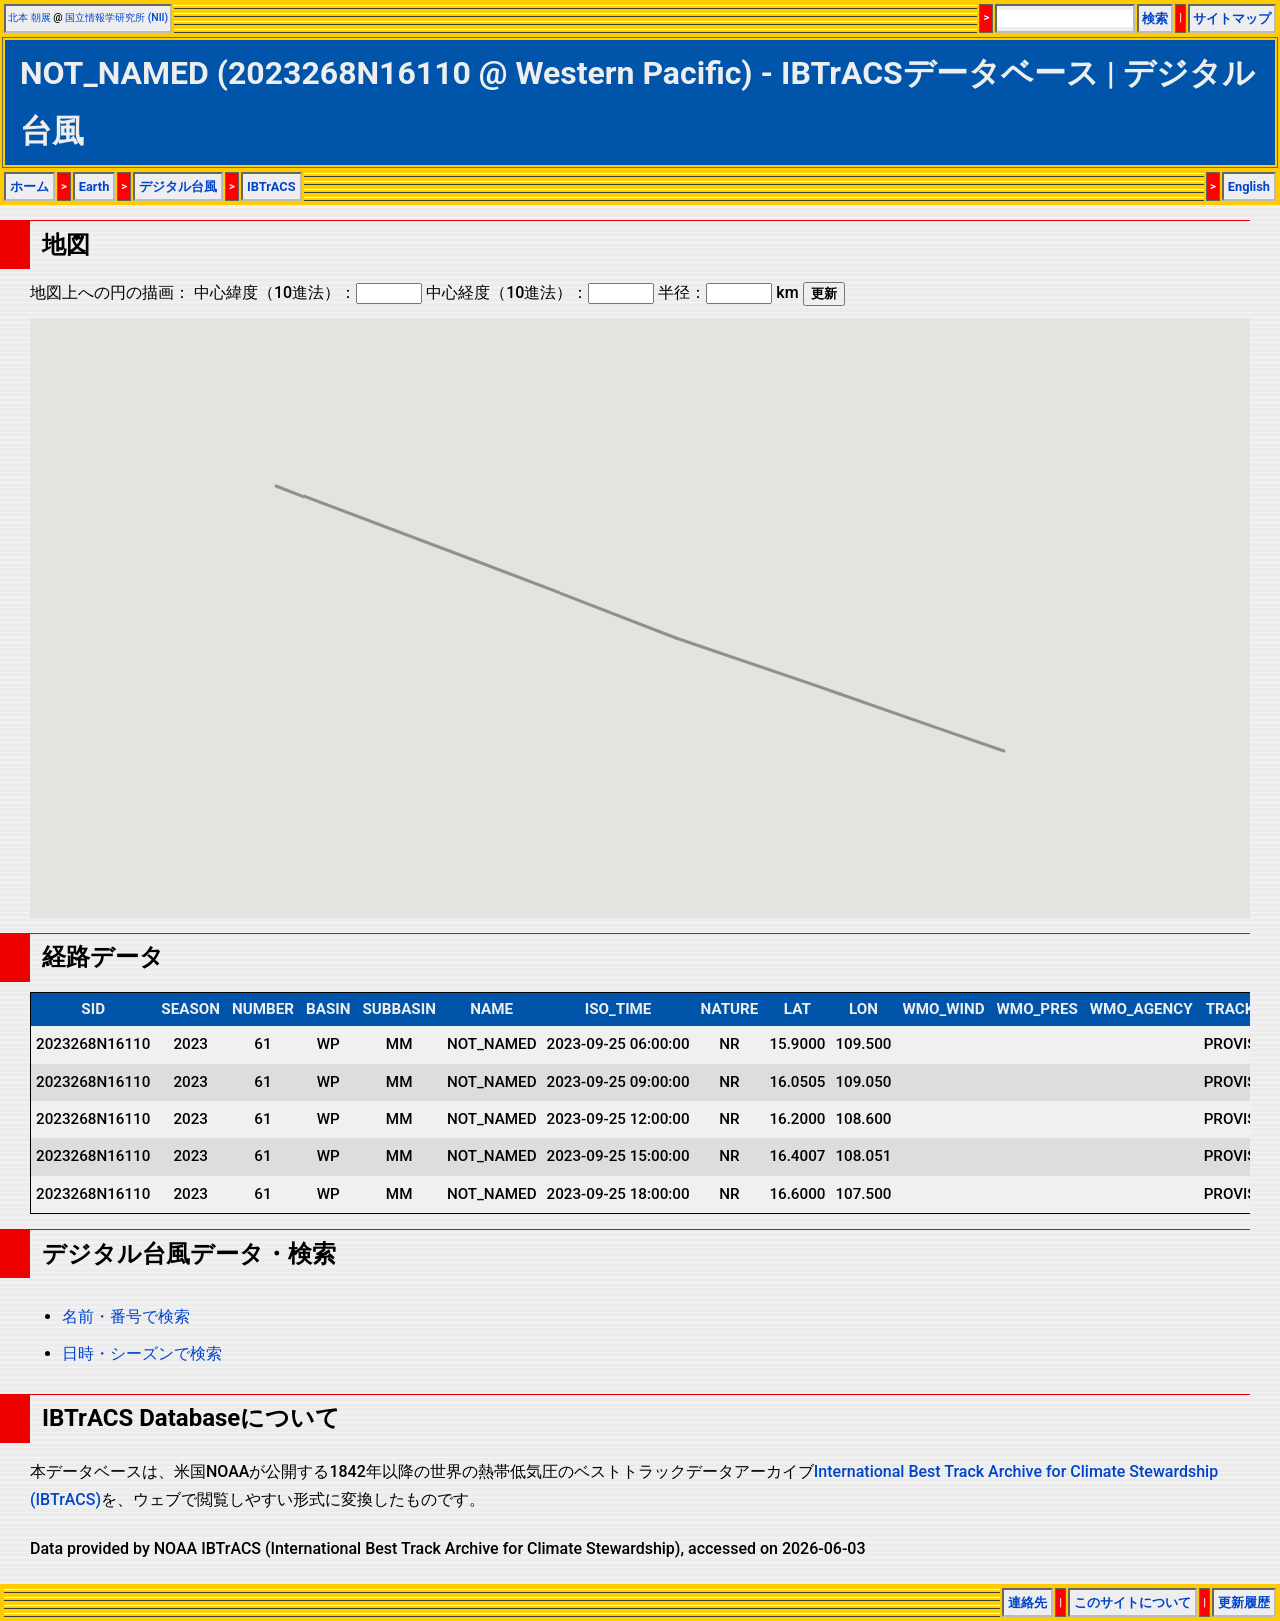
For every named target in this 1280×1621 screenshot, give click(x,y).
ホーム (29, 186)
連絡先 (1027, 1602)
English (1249, 186)
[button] (1004, 732)
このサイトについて (1132, 1602)
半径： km (728, 292)
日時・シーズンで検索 (142, 1353)
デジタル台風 (178, 186)
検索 (1155, 18)
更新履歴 (1244, 1602)
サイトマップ (1232, 18)
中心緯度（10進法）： (308, 292)
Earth (94, 186)
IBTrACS (271, 186)
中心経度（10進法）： (540, 292)
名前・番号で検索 (126, 1316)
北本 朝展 (29, 17)
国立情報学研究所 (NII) (116, 17)
